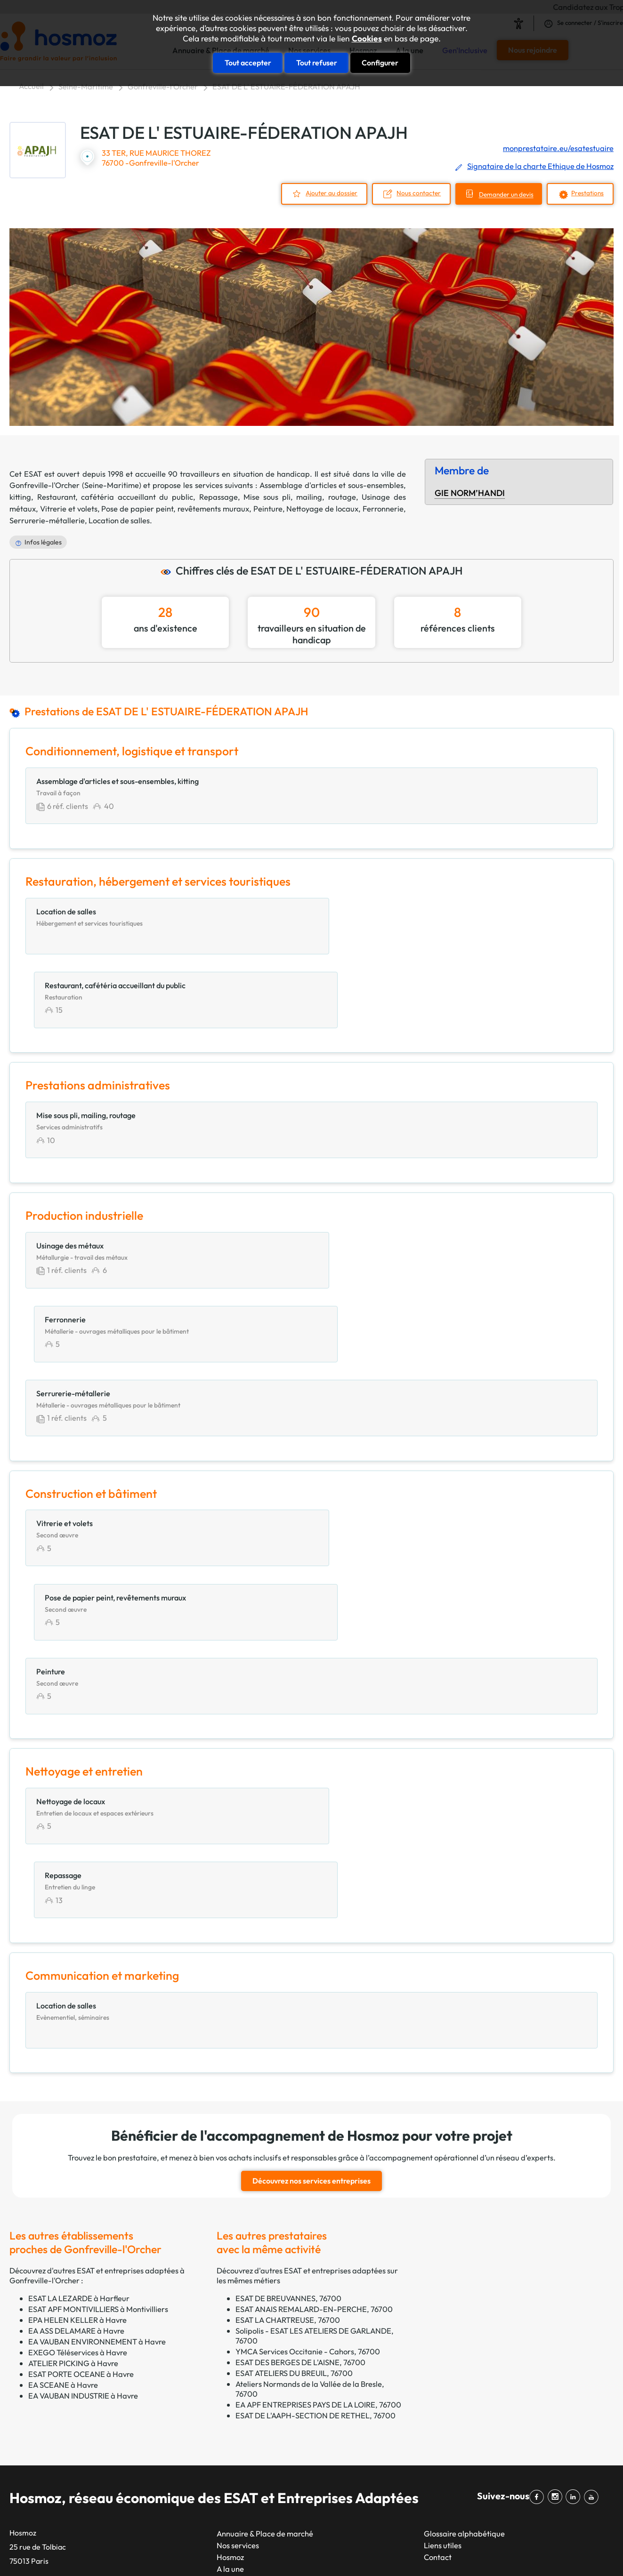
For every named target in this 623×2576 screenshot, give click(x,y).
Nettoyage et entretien (411, 2437)
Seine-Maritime (85, 86)
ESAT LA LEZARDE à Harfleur (78, 2012)
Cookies (367, 38)
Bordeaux (181, 2449)
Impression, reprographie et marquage (439, 2426)
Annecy (281, 2507)
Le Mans (282, 2426)
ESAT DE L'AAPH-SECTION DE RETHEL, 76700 (315, 2130)
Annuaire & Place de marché (265, 2248)
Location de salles (119, 519)
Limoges (283, 2484)
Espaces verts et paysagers (419, 2414)
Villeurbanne (290, 2414)
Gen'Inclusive (239, 2295)
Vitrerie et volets (68, 507)
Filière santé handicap (47, 2473)
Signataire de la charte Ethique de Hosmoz (540, 166)
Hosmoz (230, 2271)
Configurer (380, 62)
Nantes (177, 2414)
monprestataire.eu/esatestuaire (558, 148)
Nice (172, 2403)
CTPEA (21, 2379)
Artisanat (388, 2356)
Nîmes (279, 2403)
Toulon (279, 2356)
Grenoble (284, 2368)
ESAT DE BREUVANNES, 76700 (288, 2012)
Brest (277, 2461)
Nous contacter (410, 193)
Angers (280, 2391)
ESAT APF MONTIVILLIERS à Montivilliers (98, 2023)
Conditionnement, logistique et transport (442, 2379)
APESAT (23, 2356)
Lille (172, 2461)
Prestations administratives (419, 2449)
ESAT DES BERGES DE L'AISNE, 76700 (300, 2076)
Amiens (281, 2496)
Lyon (173, 2379)
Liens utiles (442, 2259)
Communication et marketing (422, 2368)
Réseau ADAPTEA (40, 2426)
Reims (175, 2484)
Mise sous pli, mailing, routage (299, 496)
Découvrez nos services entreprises (311, 1896)
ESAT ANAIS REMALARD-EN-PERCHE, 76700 (314, 2023)
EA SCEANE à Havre (63, 2099)
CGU (421, 2552)
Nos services (238, 2259)
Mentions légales (377, 2552)
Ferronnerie (383, 507)
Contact (438, 2271)
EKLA (19, 2461)
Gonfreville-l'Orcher (163, 86)
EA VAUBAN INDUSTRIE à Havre (83, 2110)
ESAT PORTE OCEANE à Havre (81, 2088)
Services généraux (403, 2507)
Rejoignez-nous (243, 2306)
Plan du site (320, 2552)
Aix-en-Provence (297, 2437)
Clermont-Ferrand (300, 2449)
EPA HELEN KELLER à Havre (77, 2034)
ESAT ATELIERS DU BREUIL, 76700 (294, 2087)
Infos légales (43, 541)
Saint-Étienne (189, 2507)
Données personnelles (475, 2552)
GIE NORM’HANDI (470, 492)
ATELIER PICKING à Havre (73, 2077)
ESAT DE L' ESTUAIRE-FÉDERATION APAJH (286, 86)
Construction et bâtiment (415, 2391)
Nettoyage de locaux (322, 507)
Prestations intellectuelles (416, 2461)
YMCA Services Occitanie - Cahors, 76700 (307, 2066)
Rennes (177, 2473)
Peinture (268, 507)
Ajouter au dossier (321, 193)
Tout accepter (248, 62)
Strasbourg (184, 2426)
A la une (230, 2283)
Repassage (218, 496)
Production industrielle (411, 2473)
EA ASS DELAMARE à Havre (76, 2045)
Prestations (586, 193)
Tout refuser (316, 62)
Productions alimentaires (415, 2484)
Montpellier (185, 2437)
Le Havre (180, 2496)
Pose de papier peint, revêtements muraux (175, 507)
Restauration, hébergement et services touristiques (460, 2496)
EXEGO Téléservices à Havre (77, 2067)
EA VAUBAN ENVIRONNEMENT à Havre (97, 2056)
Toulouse (180, 2391)
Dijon (277, 2379)
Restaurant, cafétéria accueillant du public (115, 496)
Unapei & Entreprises (45, 2484)
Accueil (31, 86)
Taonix (282, 2552)
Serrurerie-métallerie (47, 519)
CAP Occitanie (34, 2368)
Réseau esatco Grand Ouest (57, 2449)
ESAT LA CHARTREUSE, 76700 (287, 2034)
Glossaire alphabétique (464, 2248)
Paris (174, 2356)
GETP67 (23, 2403)
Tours (277, 2473)
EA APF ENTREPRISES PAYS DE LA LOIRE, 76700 (318, 2119)
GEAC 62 (24, 2391)
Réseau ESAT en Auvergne (54, 2437)
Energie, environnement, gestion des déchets (449, 2403)
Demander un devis (501, 194)
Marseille (181, 2368)
